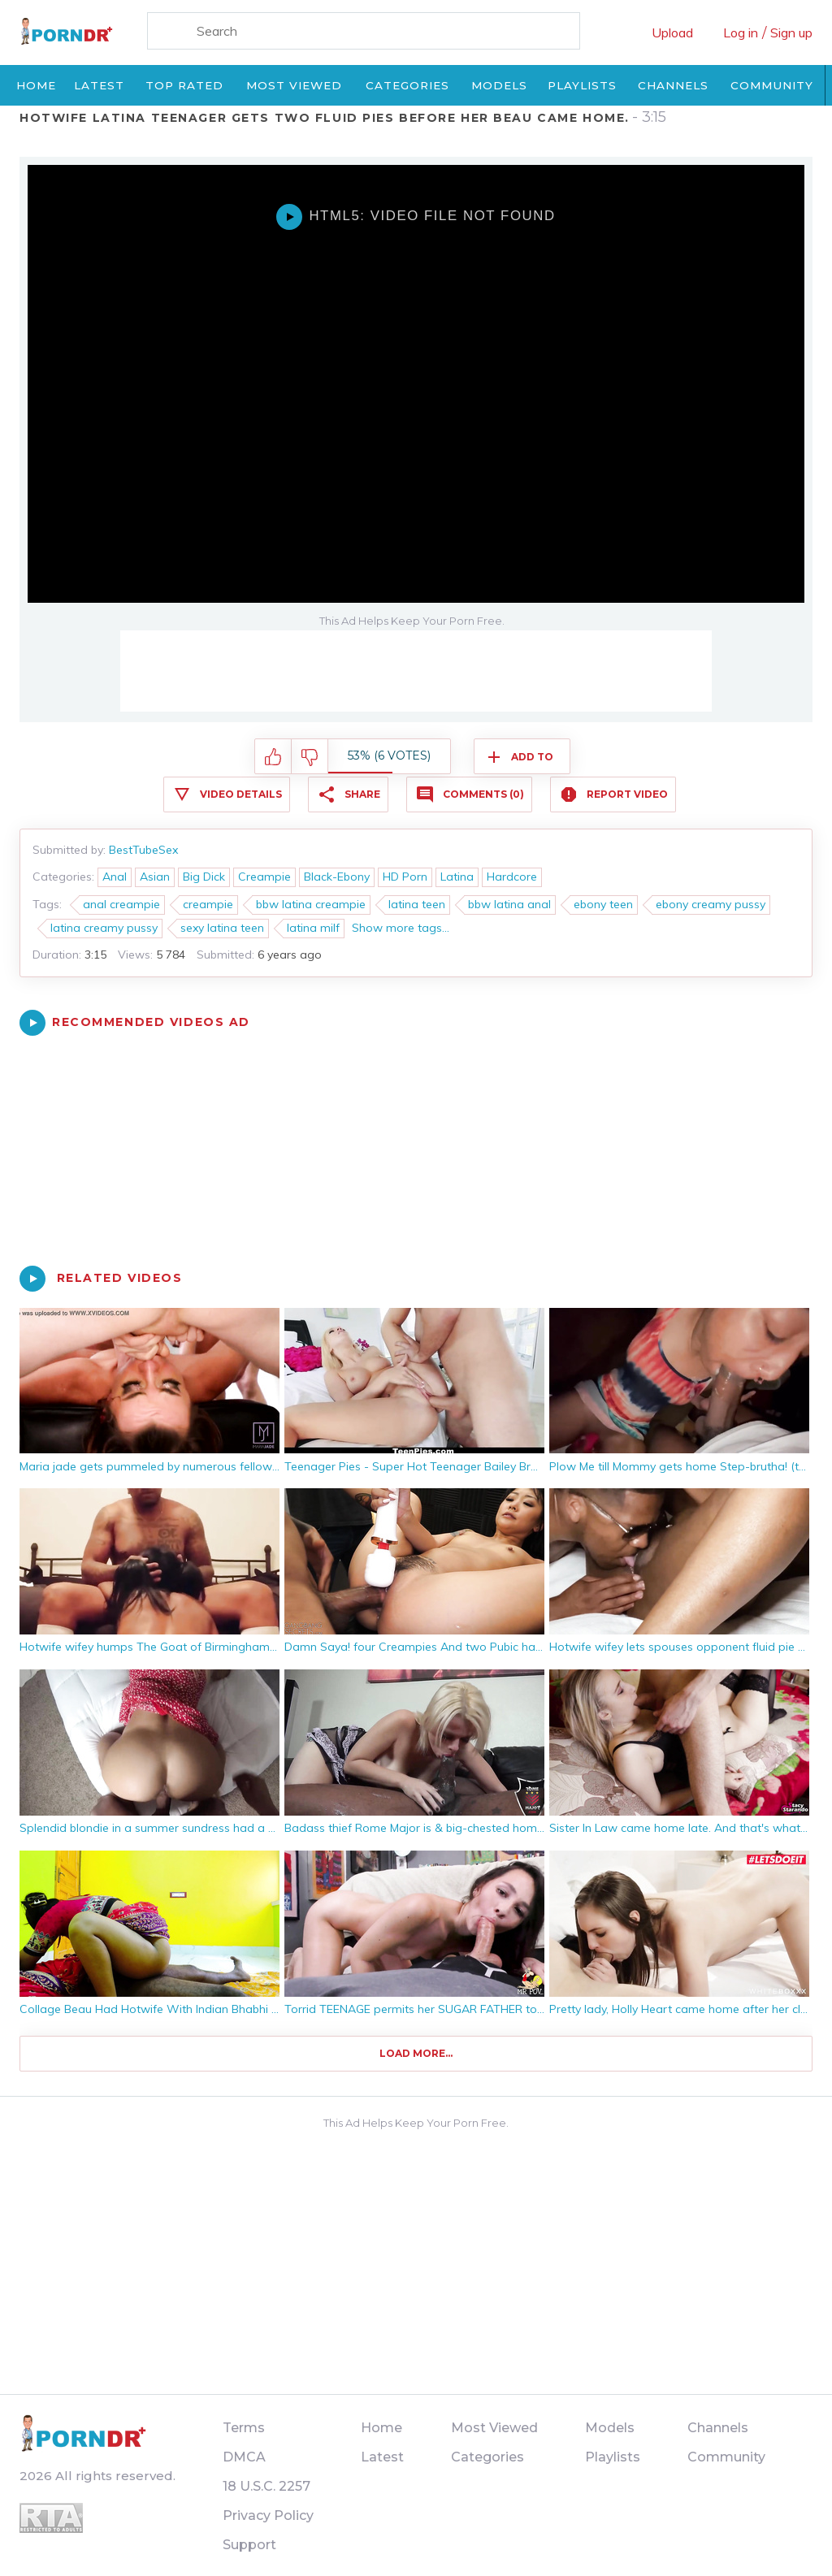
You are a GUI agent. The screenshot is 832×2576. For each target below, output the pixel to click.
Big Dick (204, 876)
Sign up (791, 32)
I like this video (273, 757)
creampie (208, 904)
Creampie (264, 876)
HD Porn (405, 876)
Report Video (627, 794)
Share (362, 794)
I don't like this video (310, 757)
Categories (407, 85)
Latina (457, 876)
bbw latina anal (509, 904)
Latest (99, 85)
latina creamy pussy (104, 927)
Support (249, 2544)
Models (499, 85)
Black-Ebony (337, 876)
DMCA (244, 2457)
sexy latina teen (222, 927)
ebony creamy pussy (710, 904)
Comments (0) (483, 794)
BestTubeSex (143, 849)
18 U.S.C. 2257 (266, 2486)
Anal (114, 876)
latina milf (313, 927)
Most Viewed (294, 85)
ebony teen (603, 904)
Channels (673, 85)
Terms (244, 2427)
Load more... (416, 2053)
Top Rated (184, 85)
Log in (740, 32)
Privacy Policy (268, 2515)
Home (36, 85)
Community (771, 85)
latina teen (416, 904)
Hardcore (512, 876)
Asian (155, 876)
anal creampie (121, 904)
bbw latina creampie (311, 904)
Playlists (582, 85)
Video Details (241, 794)
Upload (672, 32)
